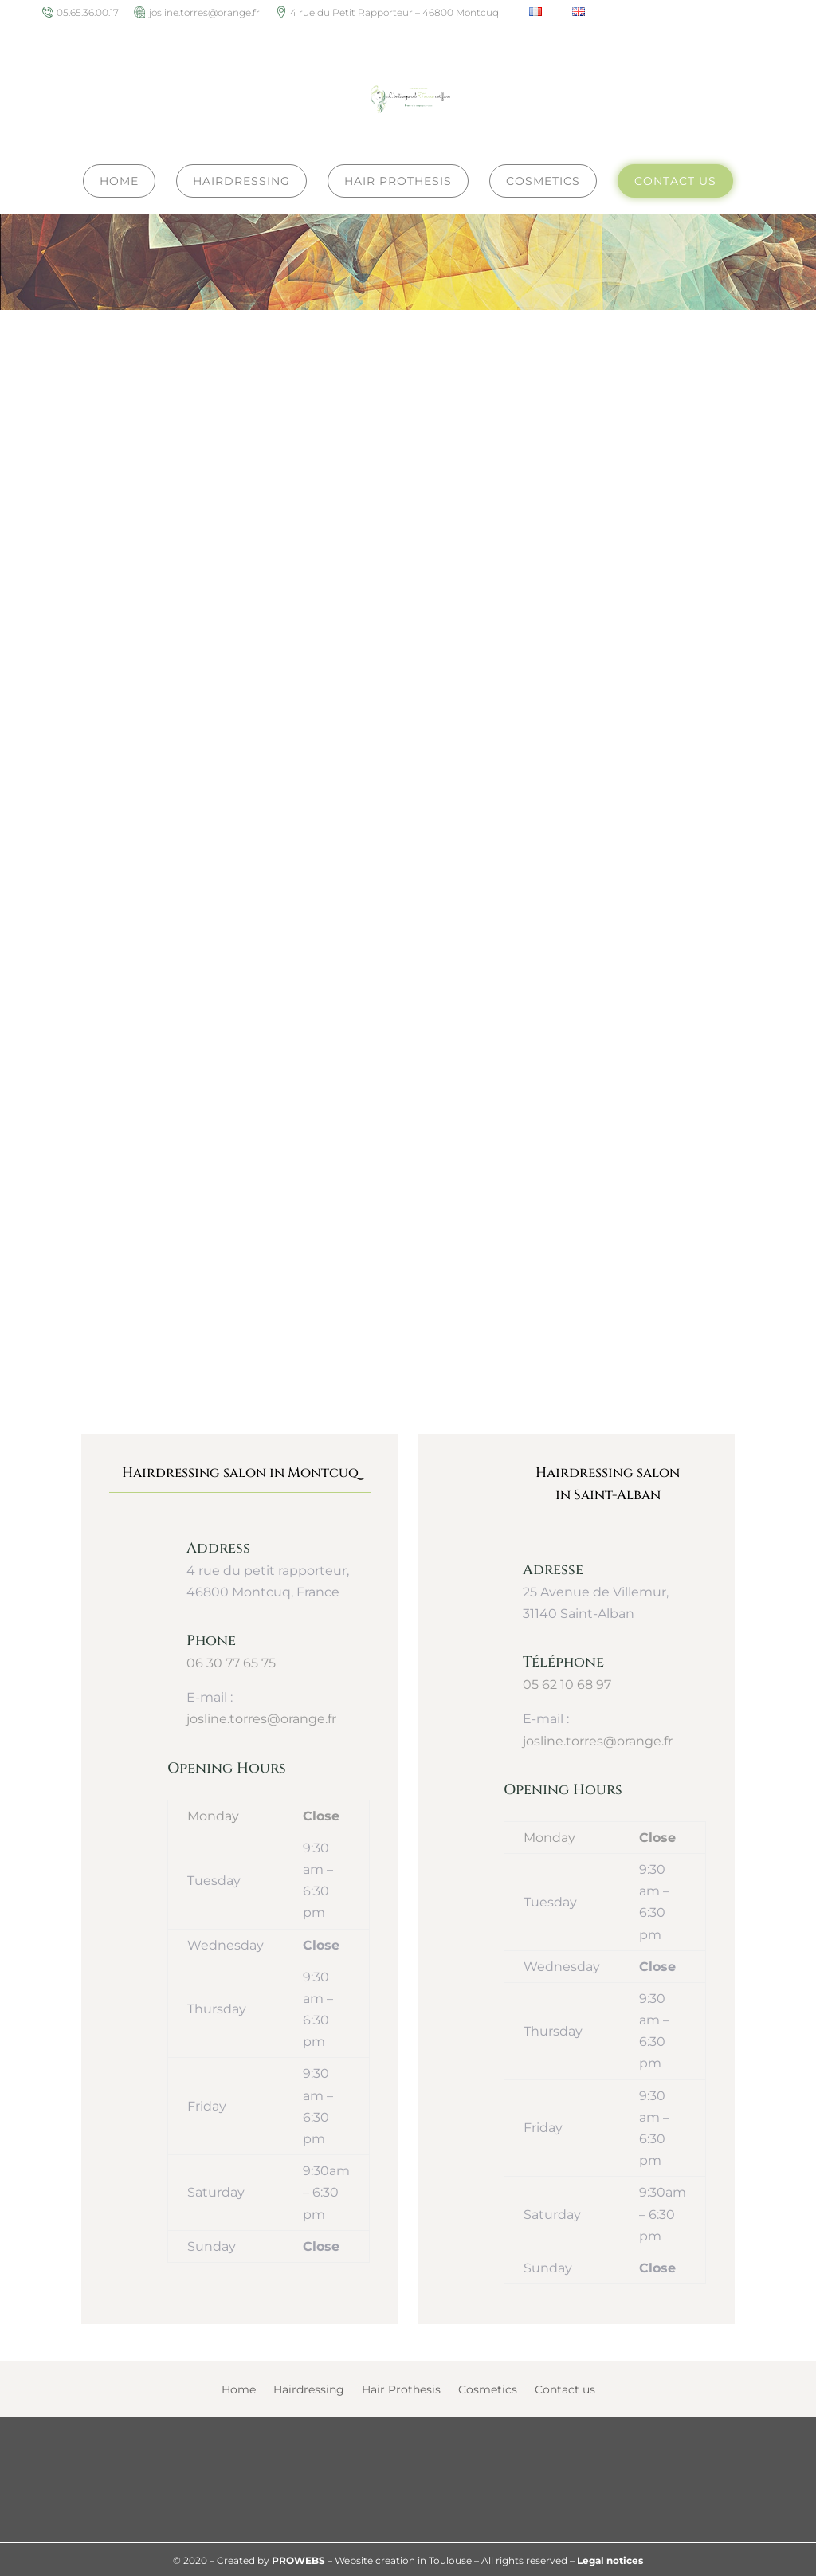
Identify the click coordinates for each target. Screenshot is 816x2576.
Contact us (565, 2388)
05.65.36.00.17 (88, 13)
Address (218, 1546)
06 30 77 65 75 (231, 1660)
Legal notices (610, 2558)
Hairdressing (308, 2388)
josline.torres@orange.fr (204, 13)
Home (239, 2388)
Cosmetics (487, 2388)
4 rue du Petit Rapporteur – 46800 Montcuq (394, 13)
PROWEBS (298, 2558)
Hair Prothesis (401, 2388)
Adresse (553, 1567)
